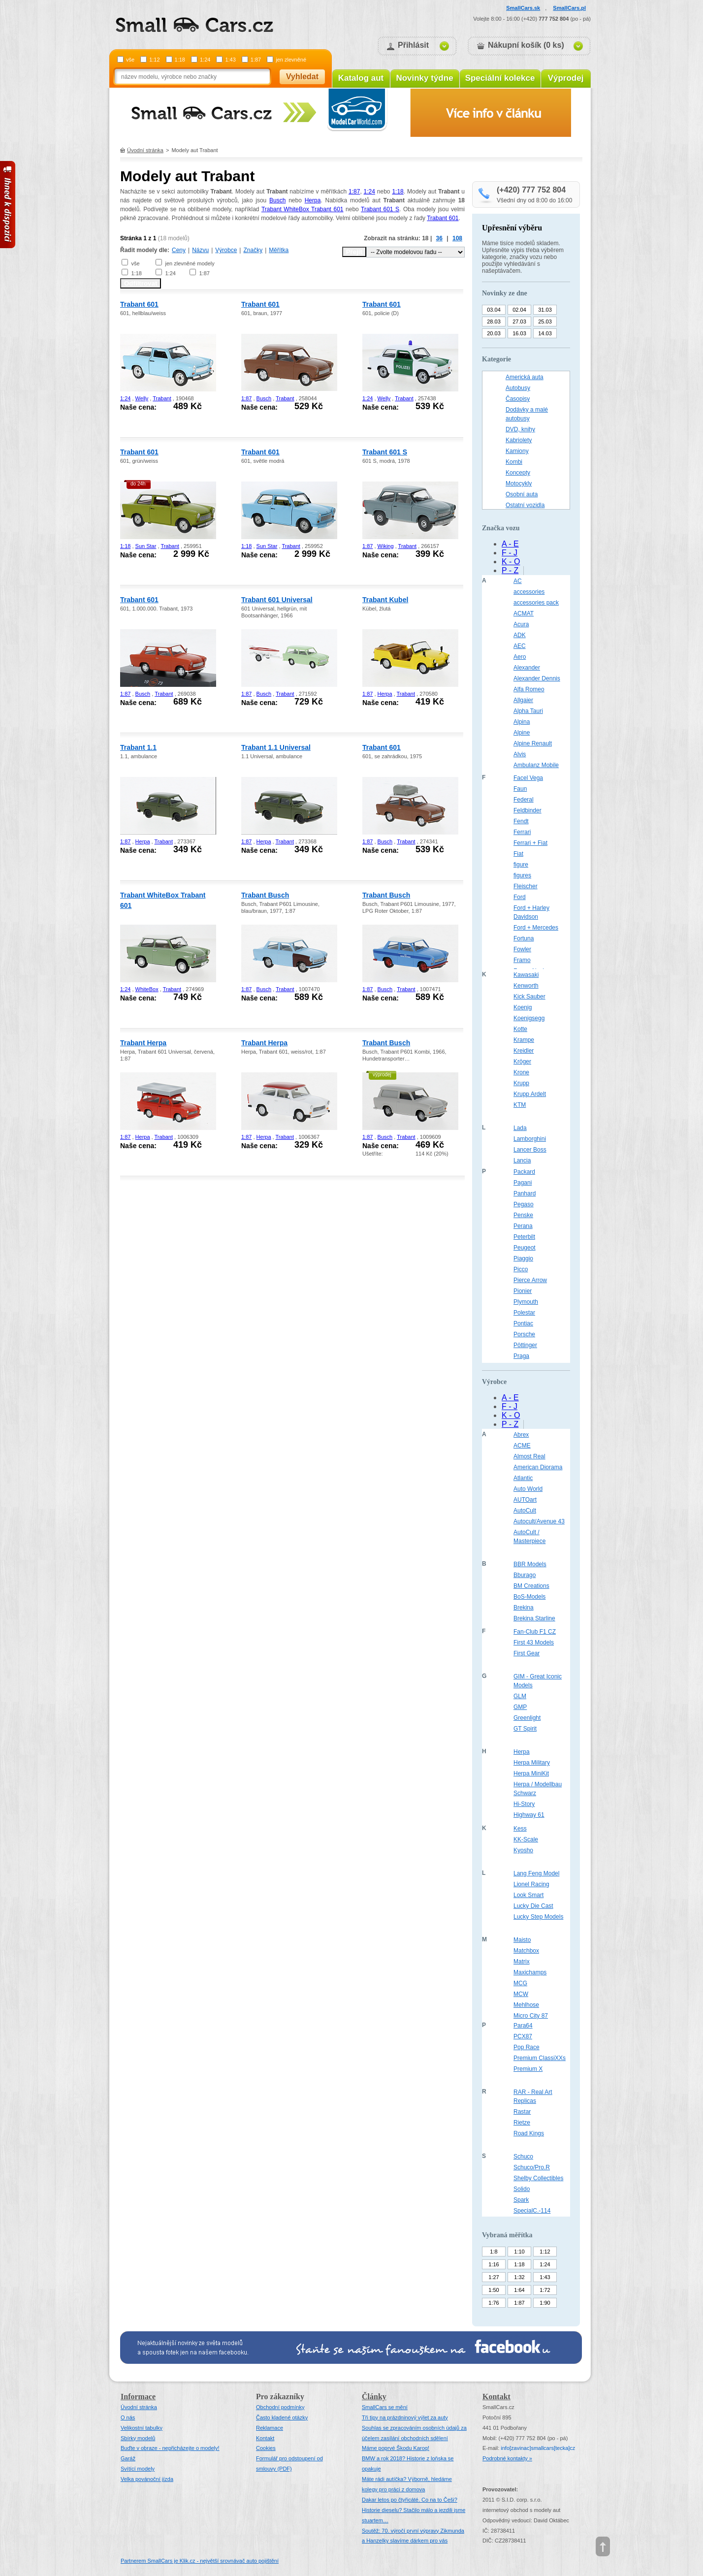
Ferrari (522, 832)
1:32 (519, 2277)
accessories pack (536, 602)
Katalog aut (361, 78)
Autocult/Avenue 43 (539, 1521)
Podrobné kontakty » (507, 2458)
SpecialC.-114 (531, 2210)
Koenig (522, 1007)
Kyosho (523, 1850)
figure (520, 864)
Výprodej (566, 78)
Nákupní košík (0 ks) (526, 45)
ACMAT (523, 613)
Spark (521, 2199)
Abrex (521, 1434)
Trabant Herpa (143, 1043)
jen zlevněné (291, 60)
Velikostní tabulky (141, 2428)
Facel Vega (528, 777)
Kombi (514, 461)
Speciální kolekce (500, 78)
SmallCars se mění (385, 2407)
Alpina (521, 721)
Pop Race (526, 2047)
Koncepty (518, 472)
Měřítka (278, 250)
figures (522, 875)
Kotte (520, 1029)
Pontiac (523, 1323)
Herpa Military (531, 1762)
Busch (277, 200)
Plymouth (525, 1301)
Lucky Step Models (538, 1916)
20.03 (494, 333)
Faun (520, 788)
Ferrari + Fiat (530, 842)
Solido (521, 2189)
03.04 (494, 310)
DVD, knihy (520, 429)
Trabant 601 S (380, 209)
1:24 (205, 60)
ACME (522, 1445)
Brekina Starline (534, 1618)
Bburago (524, 1575)
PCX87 (522, 2036)
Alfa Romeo (528, 689)
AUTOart (525, 1499)
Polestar (524, 1312)
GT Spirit (525, 1728)
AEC (519, 646)
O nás (128, 2417)
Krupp (521, 1083)
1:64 (519, 2290)
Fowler (522, 949)
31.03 (545, 310)
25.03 (545, 321)
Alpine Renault (532, 743)
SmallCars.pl (569, 8)
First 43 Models (533, 1642)
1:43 (230, 60)
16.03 (519, 333)
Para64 (523, 2025)
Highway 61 (528, 1814)
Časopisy (518, 398)
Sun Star (146, 546)
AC (517, 581)
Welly (142, 398)
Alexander (526, 667)
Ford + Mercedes (535, 927)
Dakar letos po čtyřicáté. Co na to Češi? (409, 2500)
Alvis (519, 754)
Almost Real (529, 1456)
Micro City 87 (530, 2015)
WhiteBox (147, 989)
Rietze (521, 2122)
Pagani (522, 1182)
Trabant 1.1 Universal (276, 747)
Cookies (266, 2448)
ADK (519, 635)
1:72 (545, 2290)
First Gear (526, 1653)
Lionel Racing (531, 1884)
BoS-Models (529, 1596)
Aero (519, 656)
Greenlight (527, 1717)
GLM (519, 1696)
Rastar (522, 2111)
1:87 (256, 60)
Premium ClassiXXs (539, 2058)
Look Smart (528, 1895)
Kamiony (517, 451)
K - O (511, 561)
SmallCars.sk (523, 8)
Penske (523, 1215)
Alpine (521, 732)
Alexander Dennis (536, 678)
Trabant (162, 398)
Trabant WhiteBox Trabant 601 (302, 209)
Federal (523, 799)
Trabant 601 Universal (277, 600)
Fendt (521, 821)
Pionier (522, 1291)
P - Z (510, 570)
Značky (252, 250)
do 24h (138, 483)
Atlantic (523, 1478)
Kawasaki (526, 974)
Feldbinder (527, 810)
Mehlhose (526, 2004)
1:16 (493, 2264)
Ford (519, 897)
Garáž (128, 2458)
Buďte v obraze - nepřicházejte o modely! (170, 2448)
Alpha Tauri (528, 711)
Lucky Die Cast (533, 1905)
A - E (510, 544)
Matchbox (526, 1950)
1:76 (493, 2303)
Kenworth (526, 985)
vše (130, 60)
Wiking (386, 546)
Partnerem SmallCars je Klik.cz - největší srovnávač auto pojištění (200, 2561)
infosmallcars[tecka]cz (538, 2448)
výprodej (382, 1074)
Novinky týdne (424, 78)
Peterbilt (524, 1236)
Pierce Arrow (530, 1280)
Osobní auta (522, 494)
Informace (138, 2396)
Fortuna (523, 938)
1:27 (493, 2277)
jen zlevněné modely (189, 263)
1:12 (154, 60)
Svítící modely (138, 2469)
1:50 (493, 2290)
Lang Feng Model (536, 1873)
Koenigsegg (528, 1018)
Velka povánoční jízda (147, 2479)
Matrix (521, 1961)
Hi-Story (524, 1804)
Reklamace (269, 2428)
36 (439, 238)
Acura (521, 624)
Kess (520, 1828)
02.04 (519, 310)
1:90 (545, 2303)
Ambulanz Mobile (536, 765)
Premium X (528, 2068)
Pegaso (523, 1204)
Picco (520, 1269)
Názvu (200, 250)
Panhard (524, 1193)
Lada (520, 1128)
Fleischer (525, 886)
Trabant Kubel (385, 600)
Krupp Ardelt (529, 1094)
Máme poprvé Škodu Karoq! (395, 2448)
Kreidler (523, 1050)
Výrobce (226, 250)
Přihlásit (413, 45)
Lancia (522, 1160)
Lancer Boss (529, 1149)
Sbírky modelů (138, 2438)
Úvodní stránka (145, 150)
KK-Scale (525, 1839)
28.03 (494, 321)
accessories (528, 591)
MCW (520, 1994)
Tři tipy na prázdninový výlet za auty (405, 2417)
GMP (520, 1707)
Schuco (523, 2156)
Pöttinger (525, 1345)
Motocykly (519, 483)
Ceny (179, 250)
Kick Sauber (529, 996)
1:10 (519, 2251)
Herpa (313, 200)
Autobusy (518, 388)
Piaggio (523, 1258)
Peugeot (524, 1247)
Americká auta (524, 377)
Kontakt (265, 2438)
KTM (519, 1104)
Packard (524, 1171)
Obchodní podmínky (280, 2407)
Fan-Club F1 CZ (534, 1631)
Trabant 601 (442, 218)
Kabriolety (519, 440)
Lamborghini (529, 1138)
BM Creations (531, 1585)
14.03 (545, 333)
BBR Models (529, 1564)
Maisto (522, 1939)
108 (457, 238)
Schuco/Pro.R (531, 2167)
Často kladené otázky (282, 2417)
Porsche (524, 1334)
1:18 (180, 60)
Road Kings (528, 2133)
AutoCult (524, 1510)
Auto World (528, 1488)
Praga (521, 1355)
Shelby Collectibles (538, 2178)
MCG (520, 1983)
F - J (509, 552)
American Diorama (537, 1467)
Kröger (522, 1061)
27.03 (519, 321)
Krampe (523, 1039)
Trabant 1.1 (138, 747)
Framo (522, 960)
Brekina (523, 1607)
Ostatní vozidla (525, 505)
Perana (523, 1226)
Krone (521, 1072)
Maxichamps (529, 1972)
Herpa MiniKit (531, 1773)
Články (374, 2396)
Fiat (518, 853)
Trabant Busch (265, 895)
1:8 (493, 2251)
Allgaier (523, 700)
